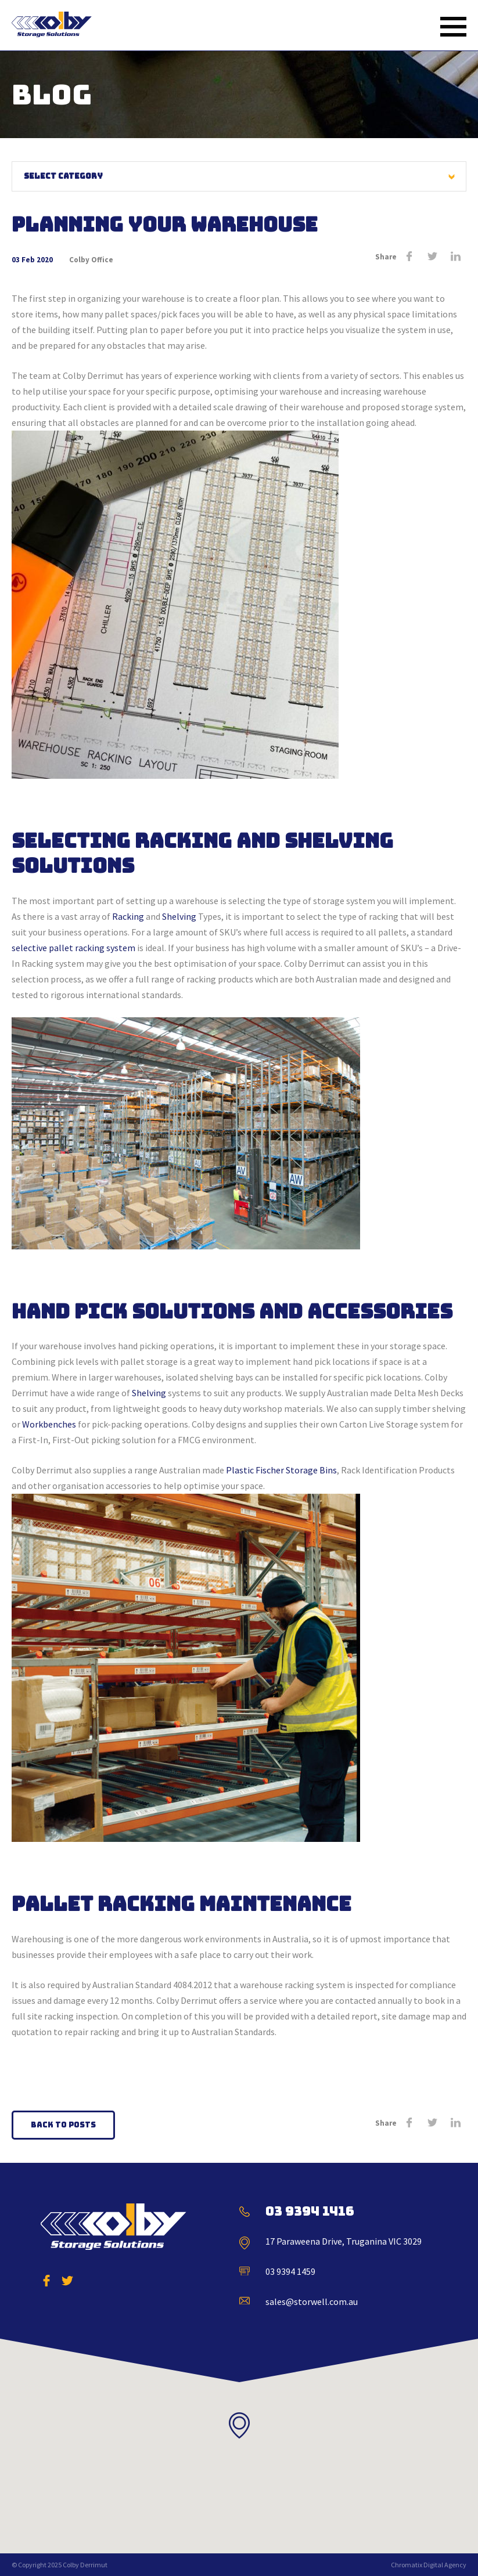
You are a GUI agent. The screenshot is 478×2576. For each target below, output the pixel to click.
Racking (128, 916)
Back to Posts (63, 2125)
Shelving (179, 916)
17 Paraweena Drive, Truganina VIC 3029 (343, 2241)
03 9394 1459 (290, 2271)
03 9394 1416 (309, 2211)
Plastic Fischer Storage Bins (281, 1470)
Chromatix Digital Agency (428, 2564)
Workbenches (49, 1424)
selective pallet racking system (73, 947)
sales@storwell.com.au (311, 2301)
